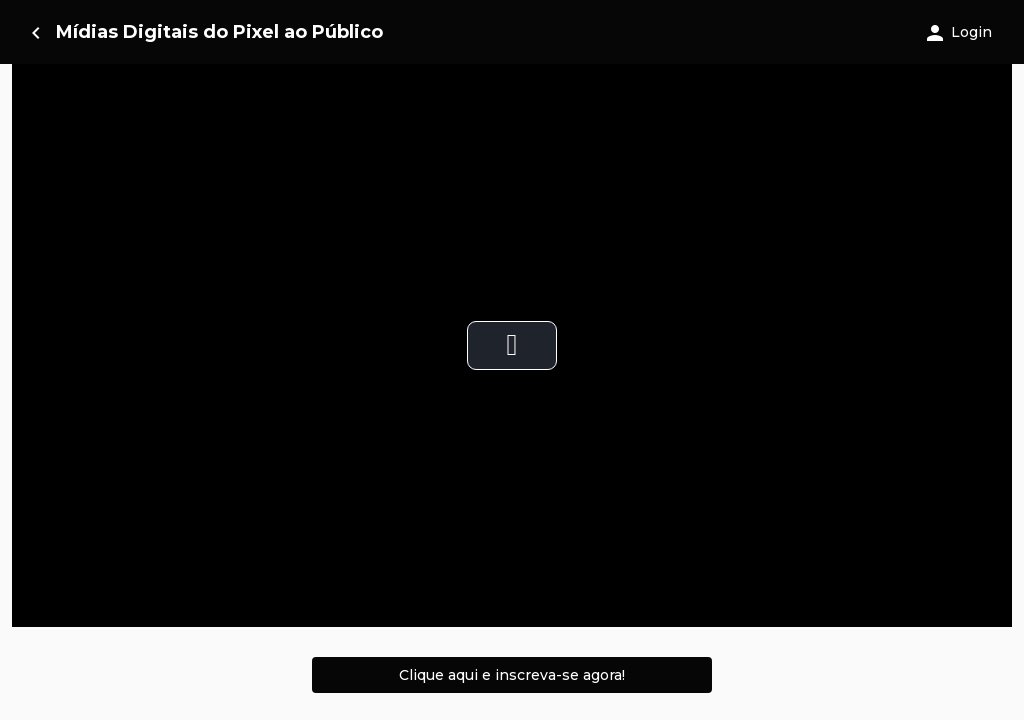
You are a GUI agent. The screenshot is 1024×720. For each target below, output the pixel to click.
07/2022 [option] (551, 546)
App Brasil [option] (389, 546)
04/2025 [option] (723, 546)
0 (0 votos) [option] (86, 546)
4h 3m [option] (233, 546)
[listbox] (512, 546)
